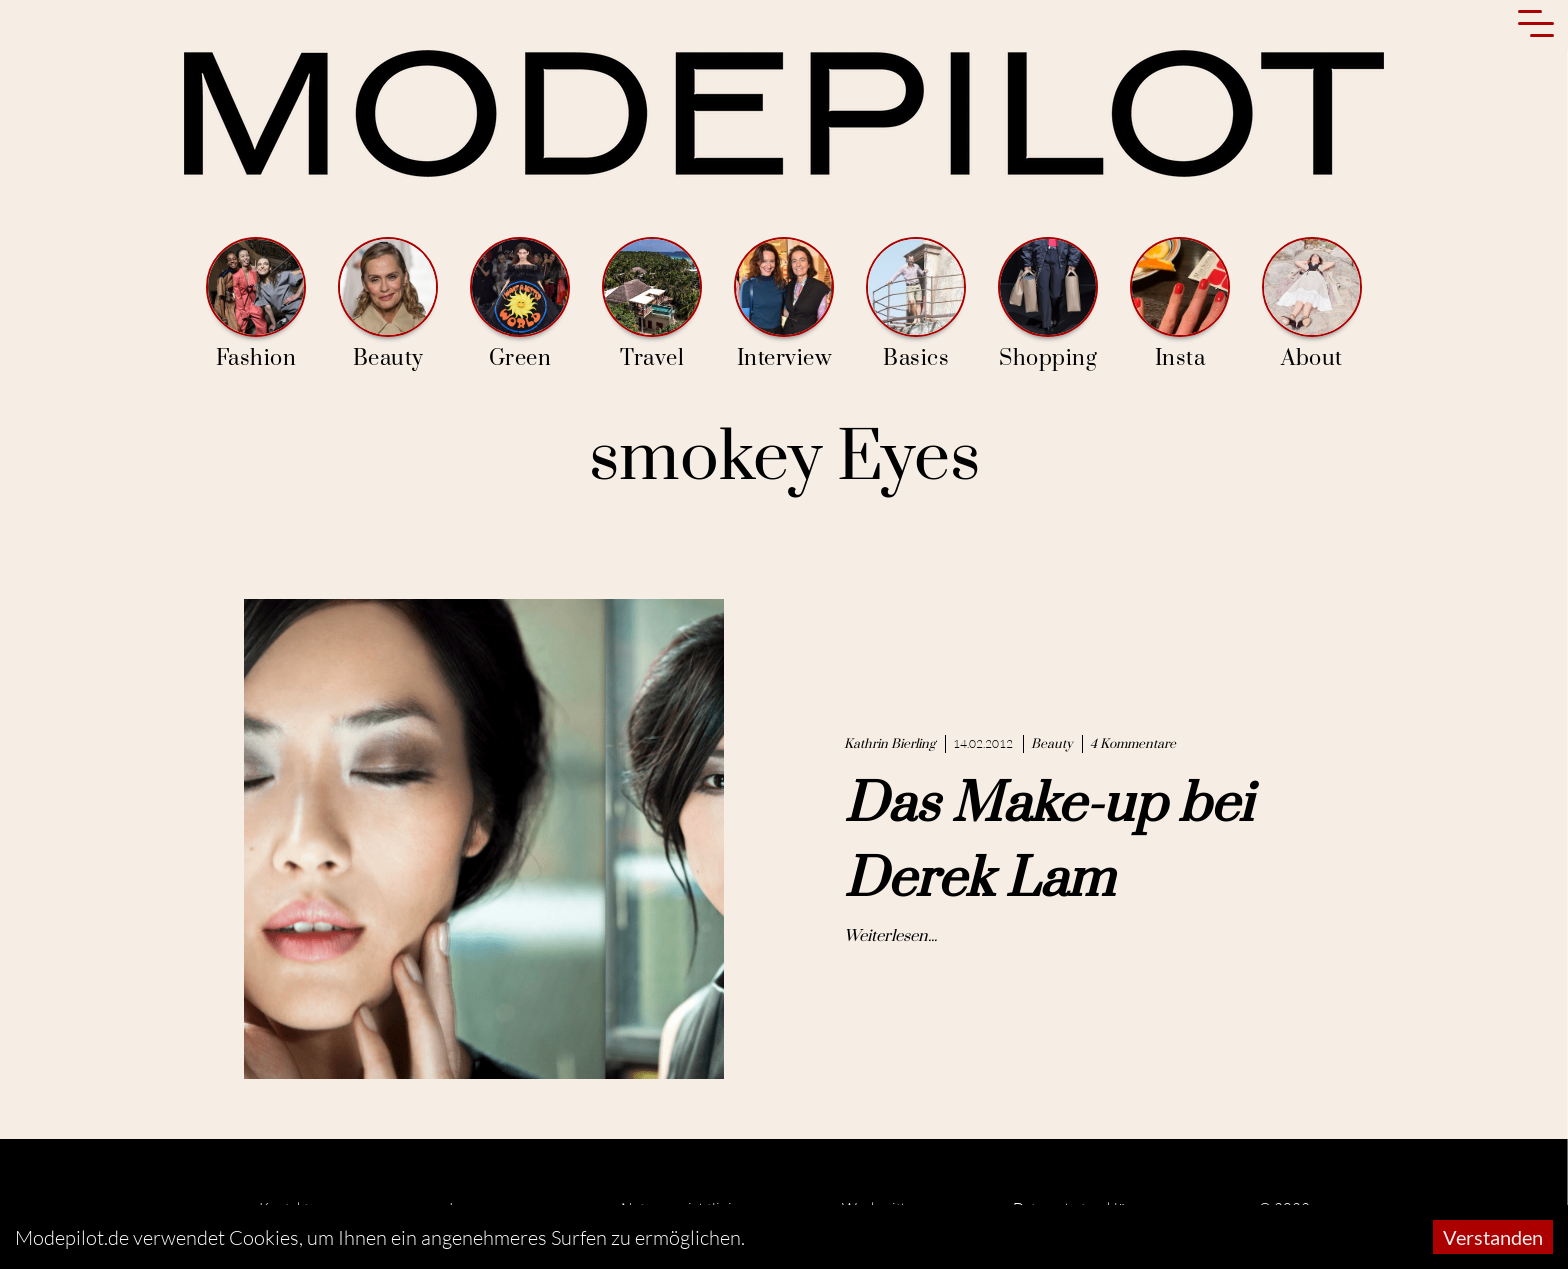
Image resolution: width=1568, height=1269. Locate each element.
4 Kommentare (1133, 744)
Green (520, 304)
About (1312, 304)
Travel (652, 304)
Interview (784, 304)
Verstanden (1493, 1237)
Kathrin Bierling (889, 744)
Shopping (1048, 304)
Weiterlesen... (890, 936)
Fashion (256, 304)
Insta (1180, 304)
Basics (916, 304)
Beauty (388, 304)
